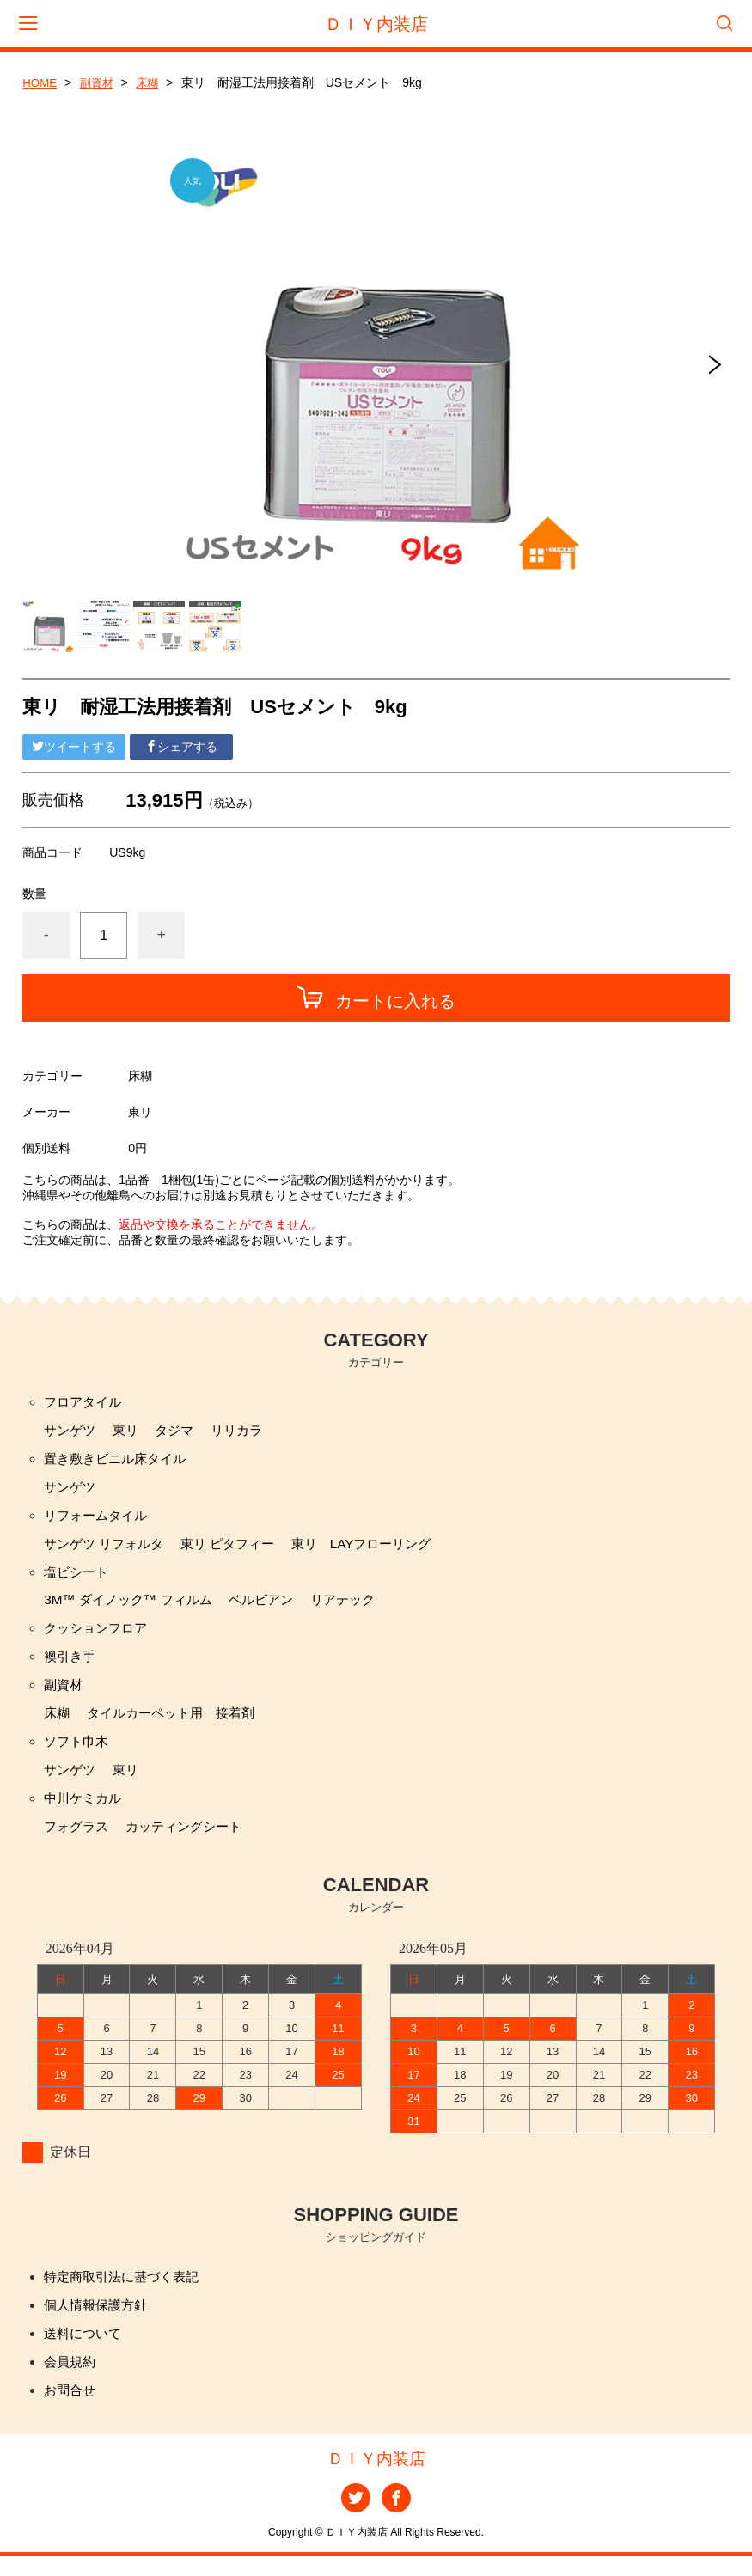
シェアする (181, 747)
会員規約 (71, 2379)
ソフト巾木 (78, 1753)
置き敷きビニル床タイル (119, 1461)
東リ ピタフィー (238, 1548)
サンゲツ (71, 1432)
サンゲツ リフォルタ (107, 1548)
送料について (85, 2349)
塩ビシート (78, 1578)
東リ (130, 1432)
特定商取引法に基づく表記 (126, 2291)
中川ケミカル (85, 1811)
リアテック (358, 1607)
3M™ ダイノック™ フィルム (133, 1607)
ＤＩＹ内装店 (376, 24)
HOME (40, 82)
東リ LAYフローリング (379, 1548)
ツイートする (74, 747)
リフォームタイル (99, 1519)
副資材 (100, 82)
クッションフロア (99, 1636)
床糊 (152, 82)
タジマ (180, 1432)
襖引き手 (71, 1665)
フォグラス (78, 1841)
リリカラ (245, 1432)
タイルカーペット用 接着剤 (178, 1724)
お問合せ (71, 2408)
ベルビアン (273, 1607)
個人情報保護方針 (99, 2320)
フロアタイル (85, 1402)
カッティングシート (192, 1841)
